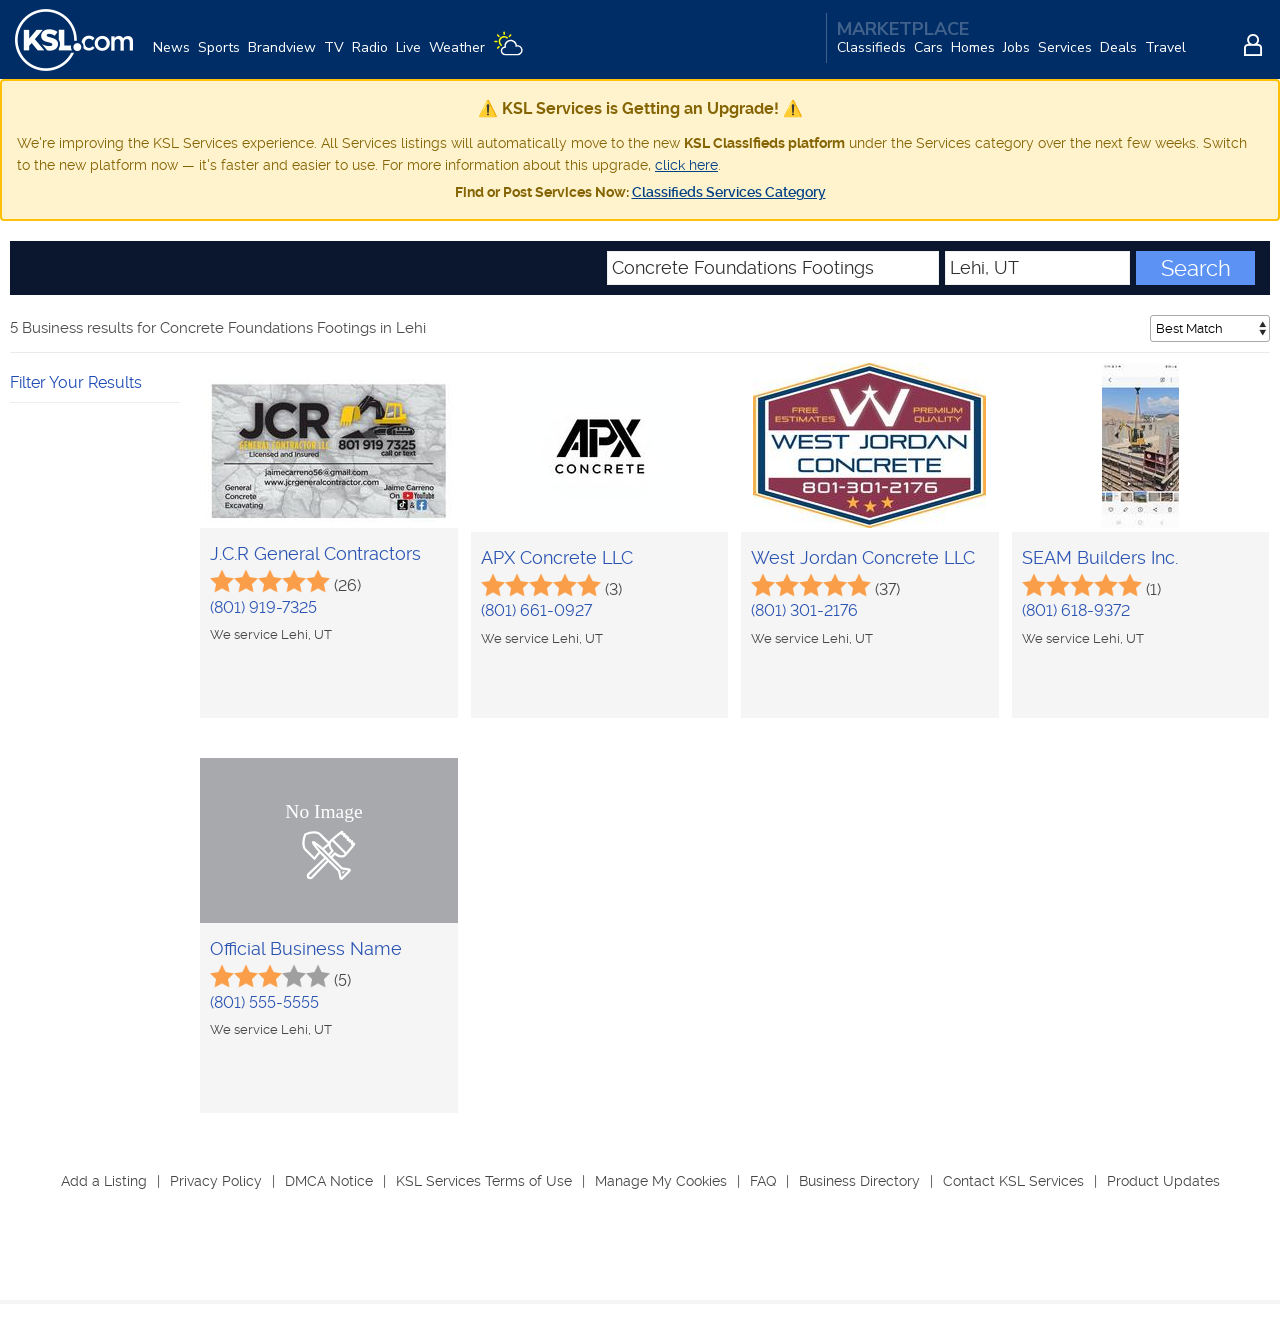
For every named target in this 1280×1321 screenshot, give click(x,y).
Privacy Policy (216, 1182)
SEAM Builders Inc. (1100, 558)
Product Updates (1163, 1182)
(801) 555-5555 (264, 1003)
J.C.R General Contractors (315, 554)
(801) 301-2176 (804, 611)
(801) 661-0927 (536, 611)
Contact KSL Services (1013, 1182)
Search (1196, 269)
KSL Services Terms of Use (484, 1182)
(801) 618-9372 (1076, 611)
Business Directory (859, 1182)
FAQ (763, 1182)
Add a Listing (104, 1182)
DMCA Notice (329, 1182)
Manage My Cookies (661, 1182)
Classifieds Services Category (729, 193)
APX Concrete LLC (557, 558)
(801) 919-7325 (263, 608)
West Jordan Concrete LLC (863, 558)
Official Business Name (306, 949)
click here (686, 166)
